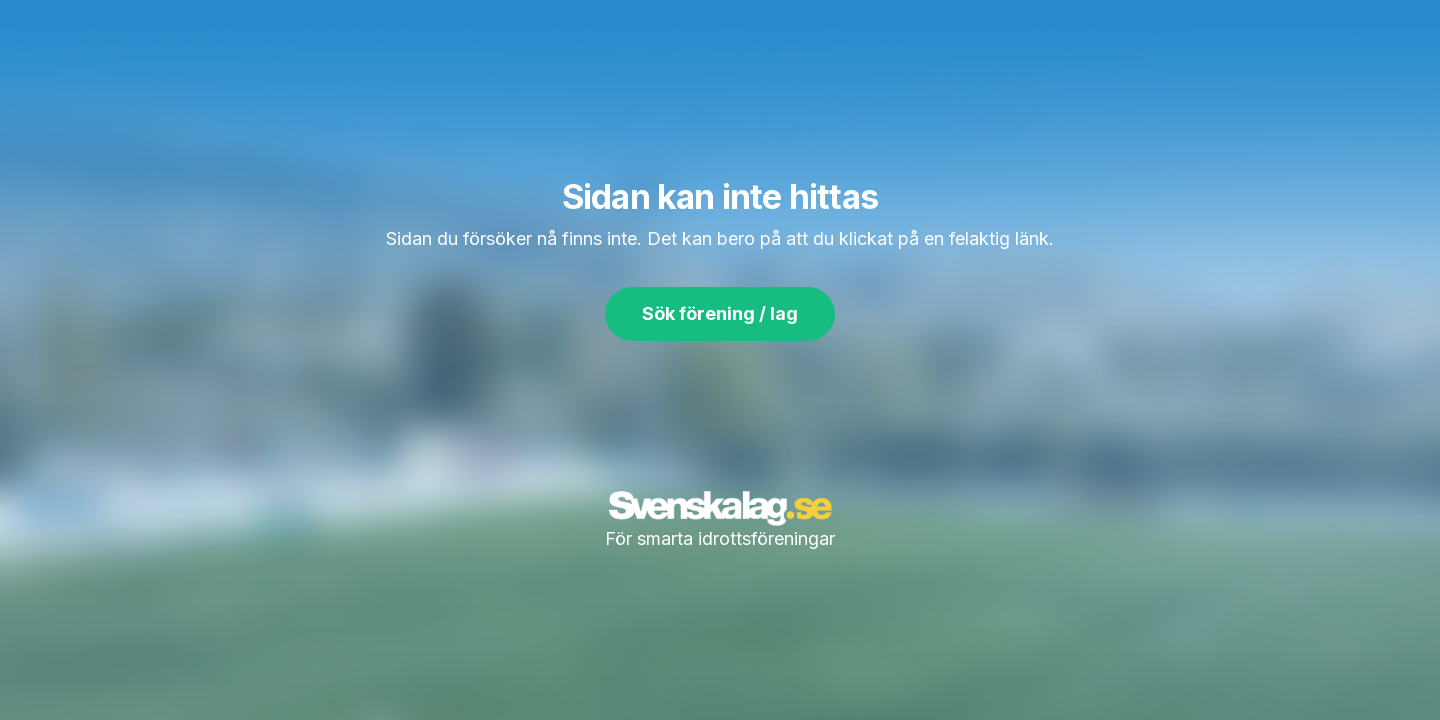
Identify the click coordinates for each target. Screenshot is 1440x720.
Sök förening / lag (720, 313)
